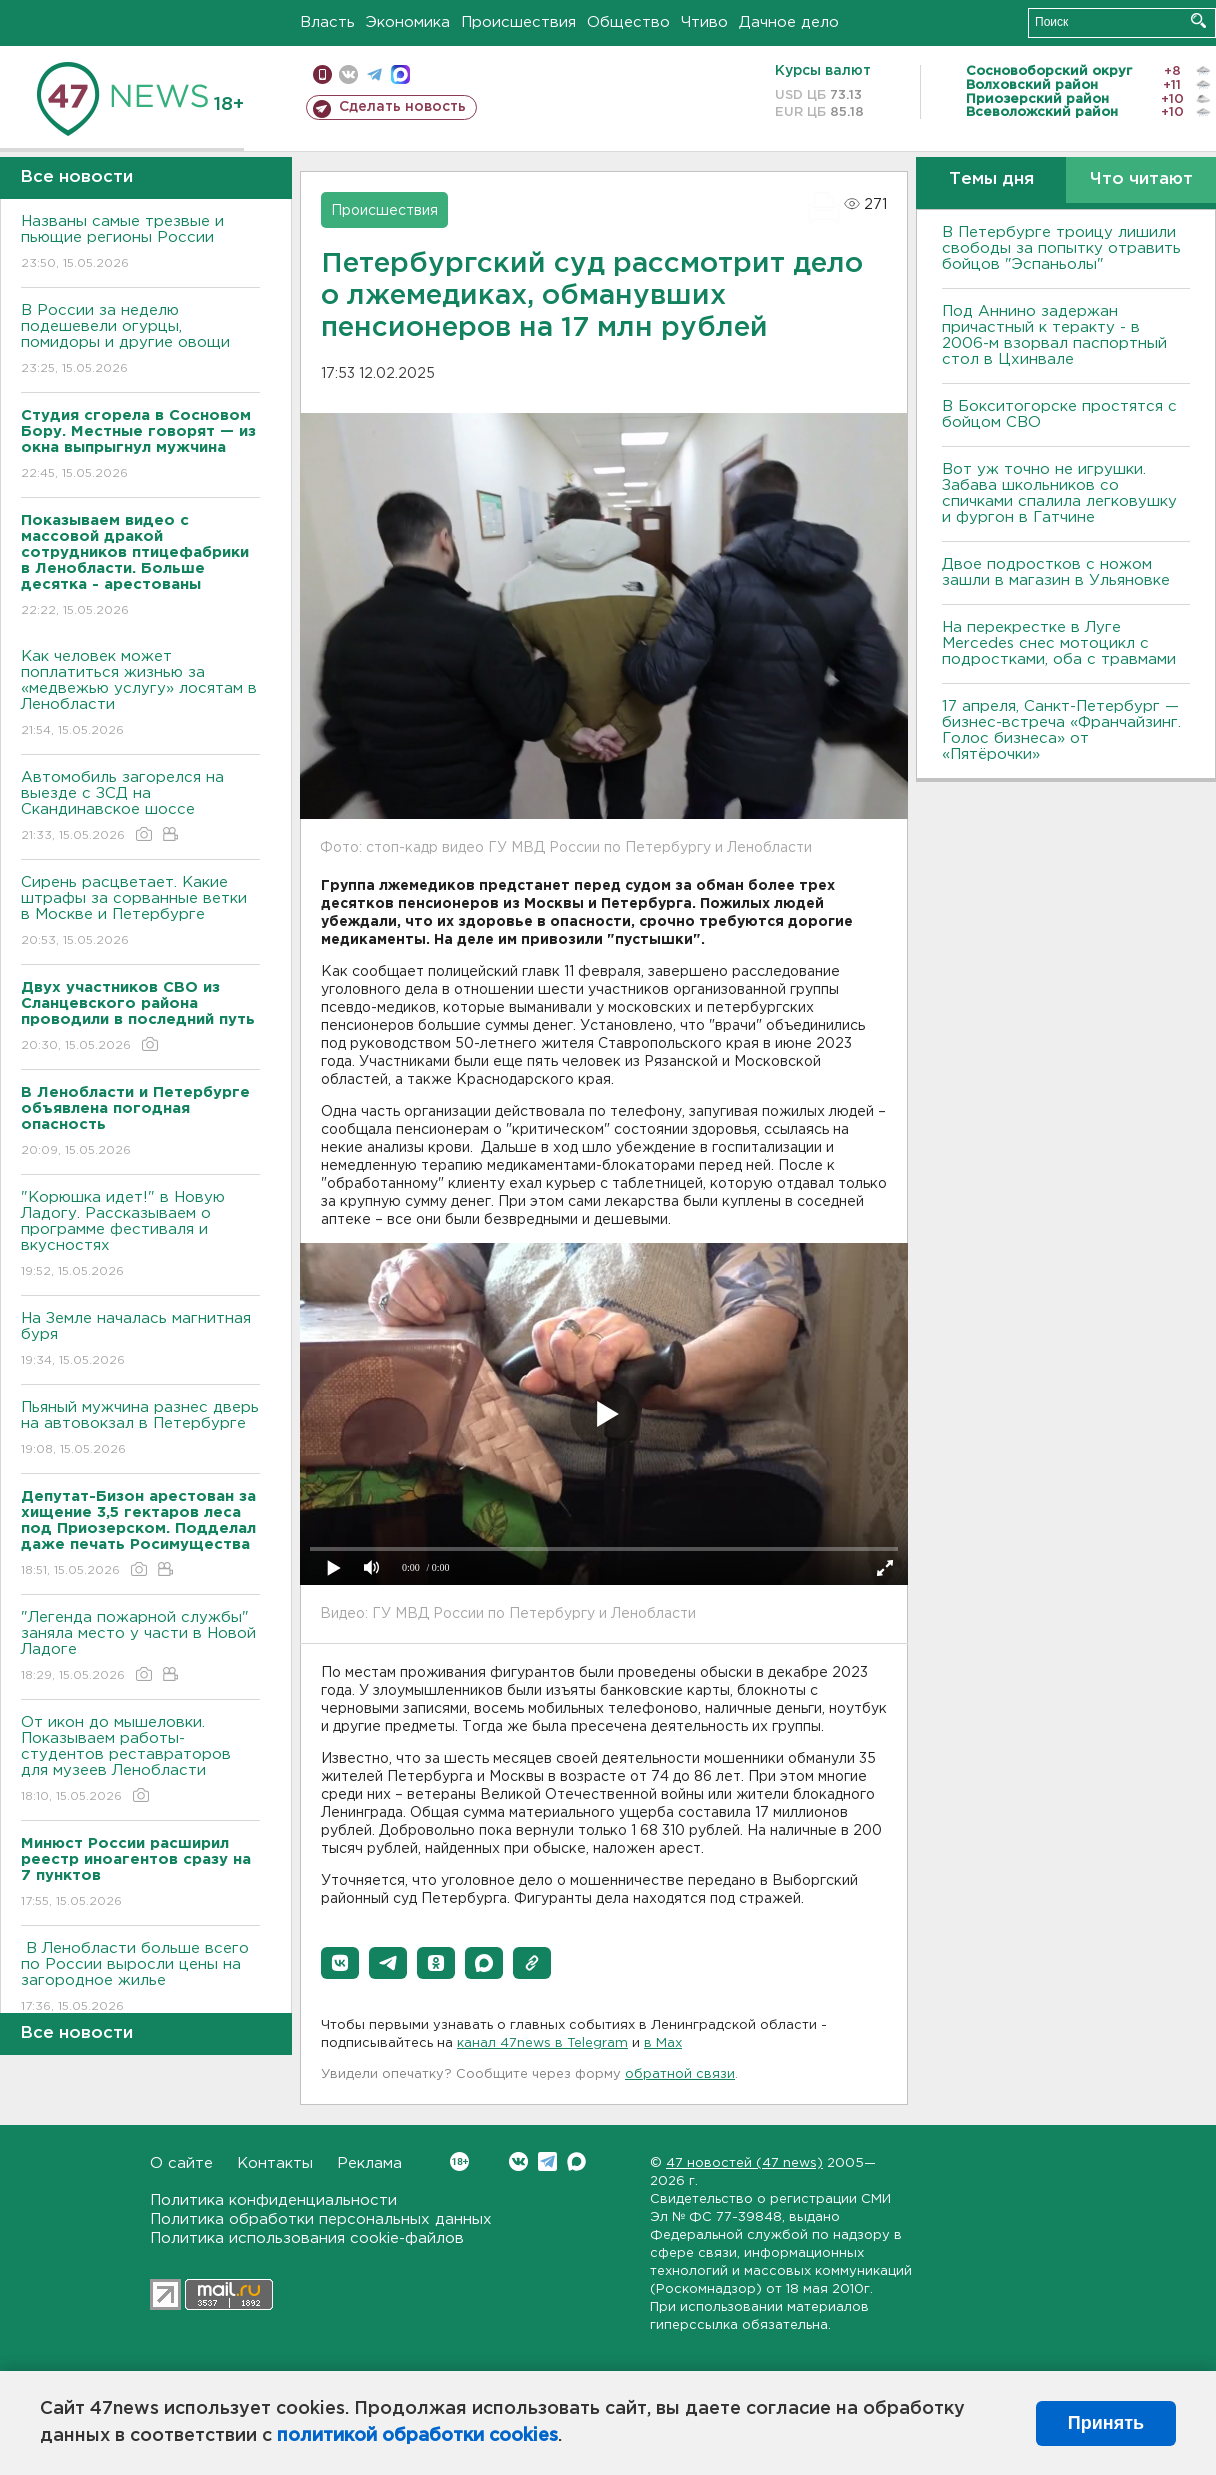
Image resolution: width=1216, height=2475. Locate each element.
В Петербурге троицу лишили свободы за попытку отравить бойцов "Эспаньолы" (1061, 248)
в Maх (663, 2043)
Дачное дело (789, 22)
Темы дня (991, 179)
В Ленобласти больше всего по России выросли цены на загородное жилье (140, 1978)
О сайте (181, 2163)
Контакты (275, 2163)
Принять (1106, 2423)
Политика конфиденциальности (273, 2200)
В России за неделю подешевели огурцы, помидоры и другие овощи (140, 340)
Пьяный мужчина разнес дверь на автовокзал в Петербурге (140, 1429)
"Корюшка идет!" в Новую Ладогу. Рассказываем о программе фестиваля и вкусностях (140, 1235)
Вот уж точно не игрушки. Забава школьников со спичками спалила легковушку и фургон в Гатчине (1059, 493)
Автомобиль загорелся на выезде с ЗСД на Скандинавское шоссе (140, 807)
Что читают (1141, 179)
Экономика (408, 22)
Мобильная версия (322, 74)
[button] (340, 1963)
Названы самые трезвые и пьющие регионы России (140, 243)
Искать (1198, 20)
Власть (327, 22)
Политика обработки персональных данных (321, 2219)
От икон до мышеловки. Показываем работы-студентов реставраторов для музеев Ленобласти (140, 1760)
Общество (628, 22)
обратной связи (680, 2074)
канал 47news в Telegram (542, 2043)
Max (576, 2161)
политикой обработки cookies (417, 2436)
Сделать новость (402, 107)
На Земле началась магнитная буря (140, 1340)
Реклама (369, 2163)
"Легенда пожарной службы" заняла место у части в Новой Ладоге (140, 1647)
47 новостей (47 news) (744, 2163)
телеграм (374, 74)
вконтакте (348, 74)
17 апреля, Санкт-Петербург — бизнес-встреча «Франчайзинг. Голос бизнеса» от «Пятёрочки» (1061, 730)
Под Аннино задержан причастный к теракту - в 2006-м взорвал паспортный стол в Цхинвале (1054, 335)
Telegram (547, 2161)
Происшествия (518, 22)
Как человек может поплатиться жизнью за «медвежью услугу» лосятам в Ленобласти (140, 694)
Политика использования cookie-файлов (307, 2238)
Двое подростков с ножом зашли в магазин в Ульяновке (1056, 572)
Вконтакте (459, 2161)
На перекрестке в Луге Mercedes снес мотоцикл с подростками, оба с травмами (1059, 643)
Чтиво (704, 22)
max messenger (400, 74)
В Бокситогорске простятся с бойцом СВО (1059, 414)
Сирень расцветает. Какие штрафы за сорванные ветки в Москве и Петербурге (140, 912)
